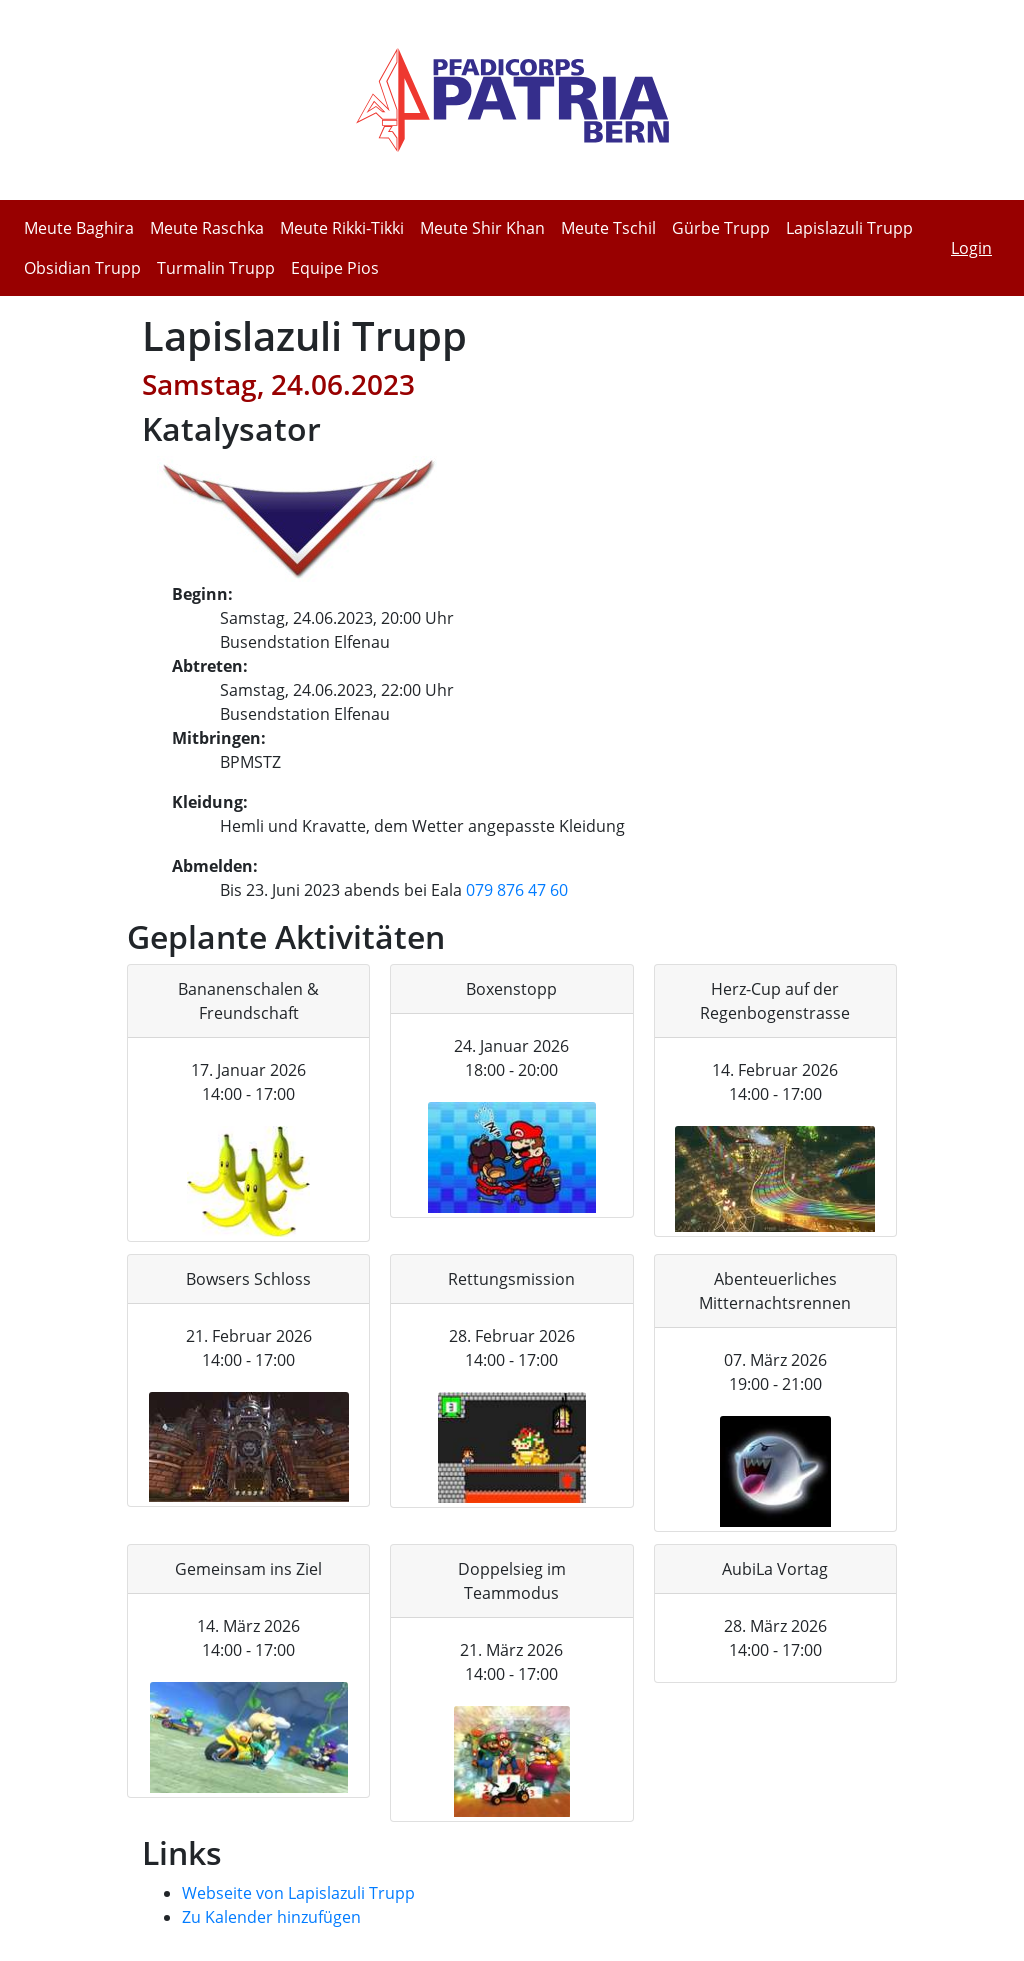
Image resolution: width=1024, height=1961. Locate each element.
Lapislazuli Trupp (849, 228)
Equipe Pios (335, 268)
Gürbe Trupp (721, 228)
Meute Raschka (207, 228)
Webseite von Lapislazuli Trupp (298, 1893)
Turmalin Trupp (216, 268)
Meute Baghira (79, 228)
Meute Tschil (608, 228)
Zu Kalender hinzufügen (271, 1917)
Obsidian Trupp (82, 268)
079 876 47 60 (517, 890)
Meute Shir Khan (482, 228)
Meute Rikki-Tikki (342, 228)
